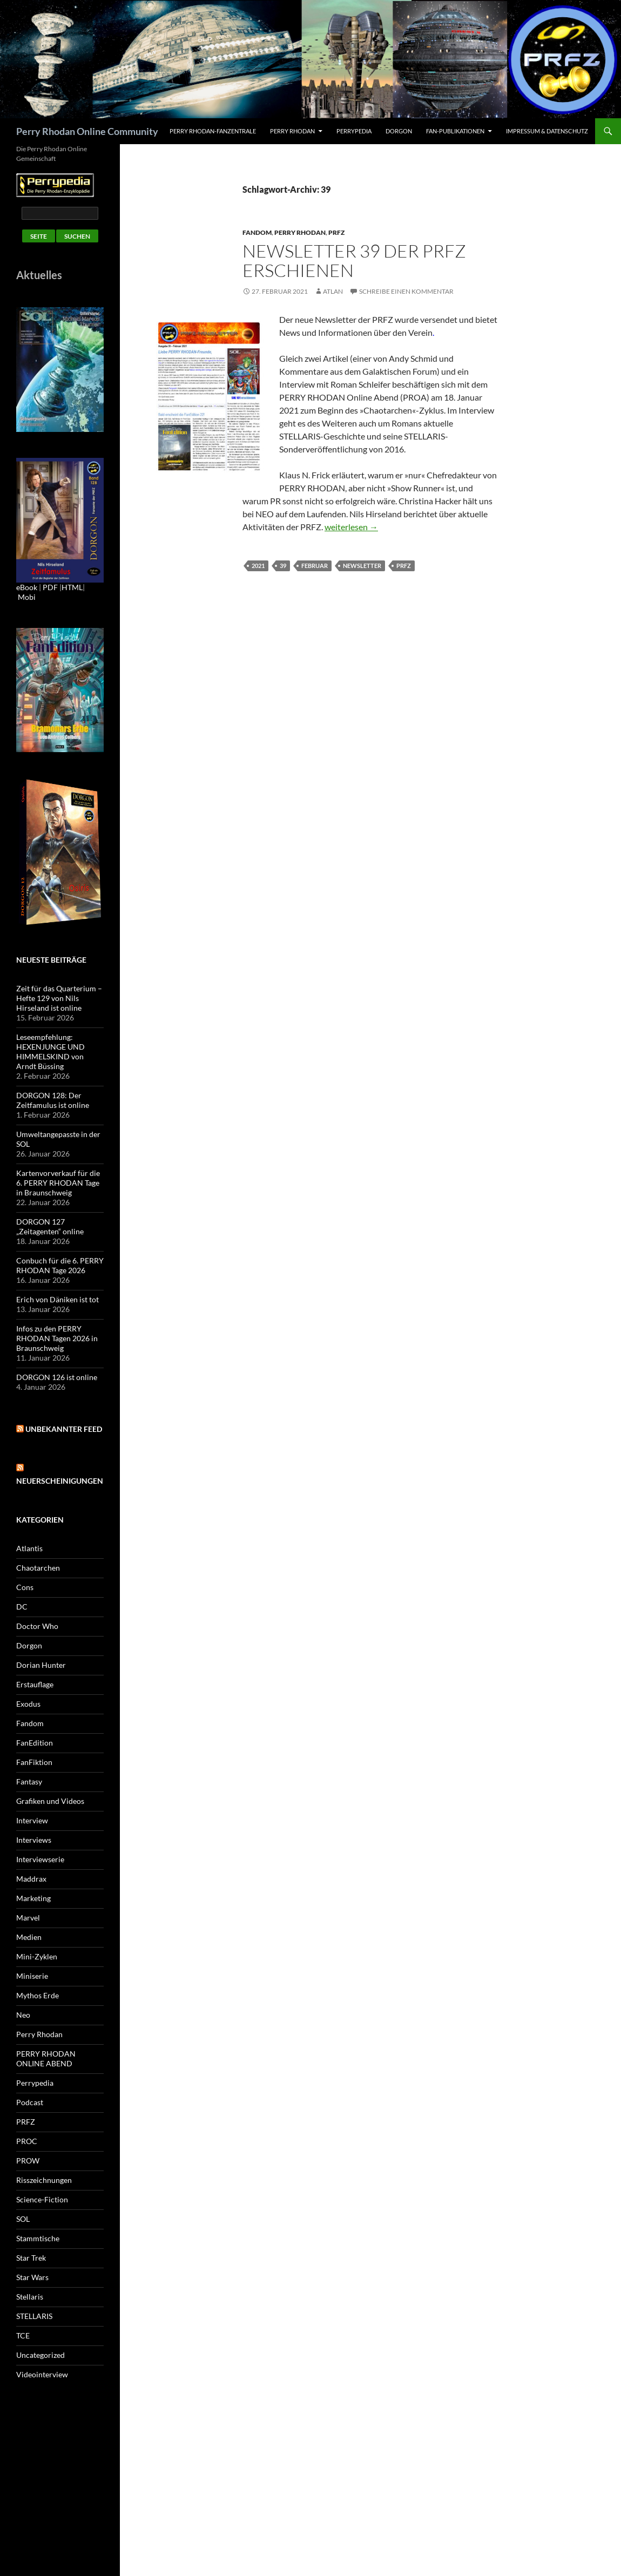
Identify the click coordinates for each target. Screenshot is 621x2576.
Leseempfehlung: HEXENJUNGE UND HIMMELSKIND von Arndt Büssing (50, 1051)
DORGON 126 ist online (56, 1377)
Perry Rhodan (292, 130)
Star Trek (31, 2257)
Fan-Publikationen (455, 130)
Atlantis (29, 1548)
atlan (333, 291)
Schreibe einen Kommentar (406, 291)
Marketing (33, 1898)
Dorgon (399, 130)
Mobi (27, 596)
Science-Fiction (42, 2199)
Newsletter (362, 565)
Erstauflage (34, 1684)
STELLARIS (34, 2316)
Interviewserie (40, 1859)
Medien (29, 1937)
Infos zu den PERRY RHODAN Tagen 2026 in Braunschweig (57, 1338)
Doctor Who (37, 1626)
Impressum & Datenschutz (547, 130)
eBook (26, 587)
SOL (23, 2218)
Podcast (29, 2102)
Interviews (33, 1839)
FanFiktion (34, 1762)
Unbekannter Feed (63, 1429)
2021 (258, 565)
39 (283, 565)
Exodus (28, 1703)
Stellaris (29, 2296)
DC (22, 1606)
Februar (314, 565)
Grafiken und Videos (50, 1801)
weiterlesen (351, 527)
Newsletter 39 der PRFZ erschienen (354, 260)
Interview (32, 1820)
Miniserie (32, 1975)
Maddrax (31, 1878)
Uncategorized (40, 2354)
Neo (23, 2014)
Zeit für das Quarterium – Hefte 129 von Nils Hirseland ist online (59, 998)
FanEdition (34, 1742)
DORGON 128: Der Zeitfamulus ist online (52, 1100)
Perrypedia (354, 130)
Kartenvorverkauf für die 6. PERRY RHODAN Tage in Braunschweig (58, 1182)
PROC (26, 2141)
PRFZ (336, 232)
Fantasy (29, 1781)
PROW (27, 2160)
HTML (72, 587)
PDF (50, 587)
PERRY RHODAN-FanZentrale (213, 130)
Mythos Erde (37, 1995)
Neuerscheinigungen (59, 1480)
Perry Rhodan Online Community (87, 131)
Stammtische (37, 2238)
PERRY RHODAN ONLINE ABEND (46, 2058)
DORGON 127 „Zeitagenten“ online (50, 1226)
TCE (23, 2335)
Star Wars (32, 2277)
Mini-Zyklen (36, 1956)
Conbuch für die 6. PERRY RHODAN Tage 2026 (60, 1265)
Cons (24, 1587)
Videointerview (42, 2374)
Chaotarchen (38, 1567)
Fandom (257, 232)
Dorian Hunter (41, 1664)
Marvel (28, 1917)
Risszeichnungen (44, 2180)
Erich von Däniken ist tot (57, 1299)
